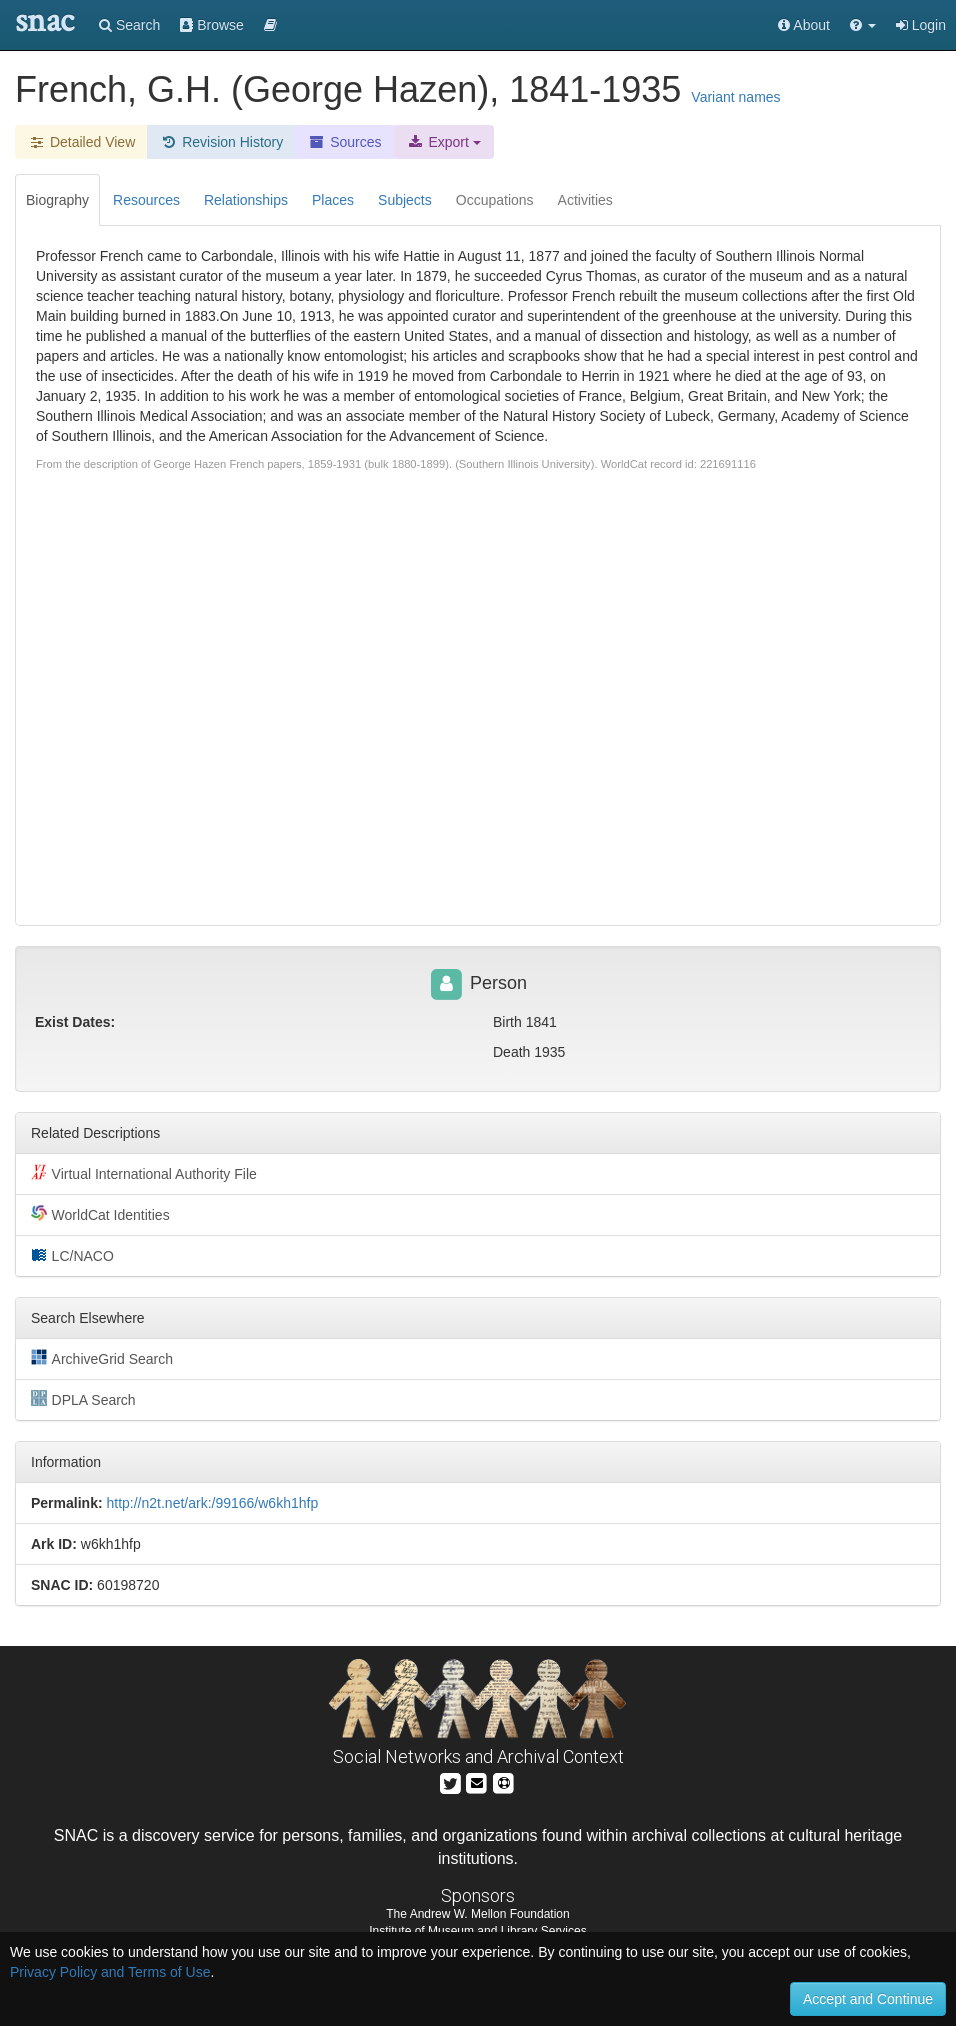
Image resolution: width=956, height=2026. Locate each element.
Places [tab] (333, 200)
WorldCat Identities (100, 1214)
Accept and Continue (868, 1999)
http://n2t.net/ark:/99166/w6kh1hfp (212, 1503)
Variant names (735, 97)
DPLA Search (83, 1399)
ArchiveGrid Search (102, 1358)
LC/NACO (72, 1255)
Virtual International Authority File (144, 1173)
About (804, 25)
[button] (863, 25)
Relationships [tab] (246, 200)
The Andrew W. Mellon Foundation (477, 1914)
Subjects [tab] (405, 200)
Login (921, 25)
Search (129, 25)
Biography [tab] (57, 200)
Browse (212, 25)
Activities (585, 200)
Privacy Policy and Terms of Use (110, 1972)
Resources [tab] (146, 200)
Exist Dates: (75, 1022)
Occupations (495, 200)
